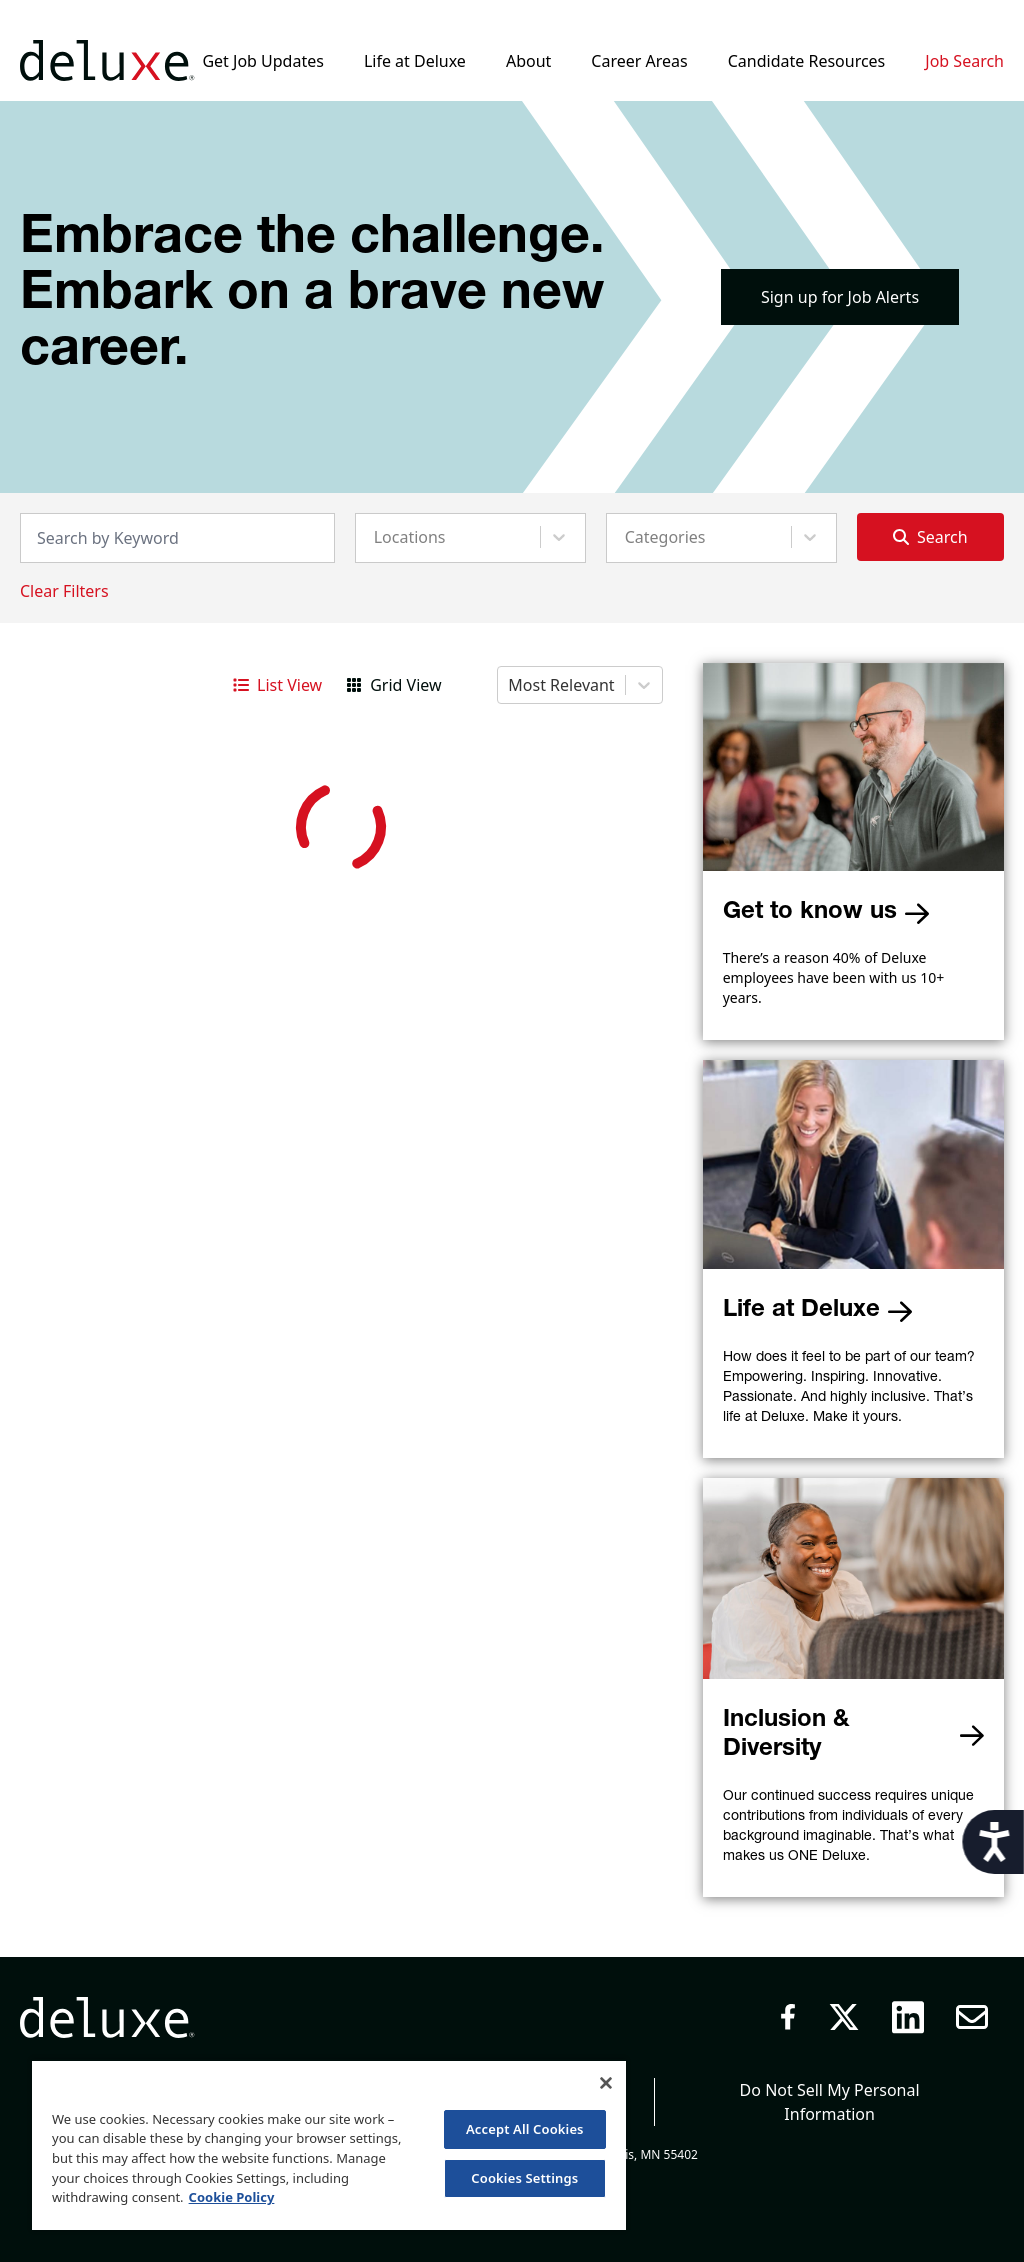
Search (930, 537)
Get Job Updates (262, 61)
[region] (329, 2144)
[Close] (606, 2083)
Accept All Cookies (525, 2129)
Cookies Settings (524, 2178)
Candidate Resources (807, 61)
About (528, 61)
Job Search (964, 61)
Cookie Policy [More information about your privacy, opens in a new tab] (232, 2197)
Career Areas (639, 61)
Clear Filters (64, 591)
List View (277, 685)
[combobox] (376, 537)
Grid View (393, 685)
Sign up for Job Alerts (840, 297)
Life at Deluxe (415, 61)
